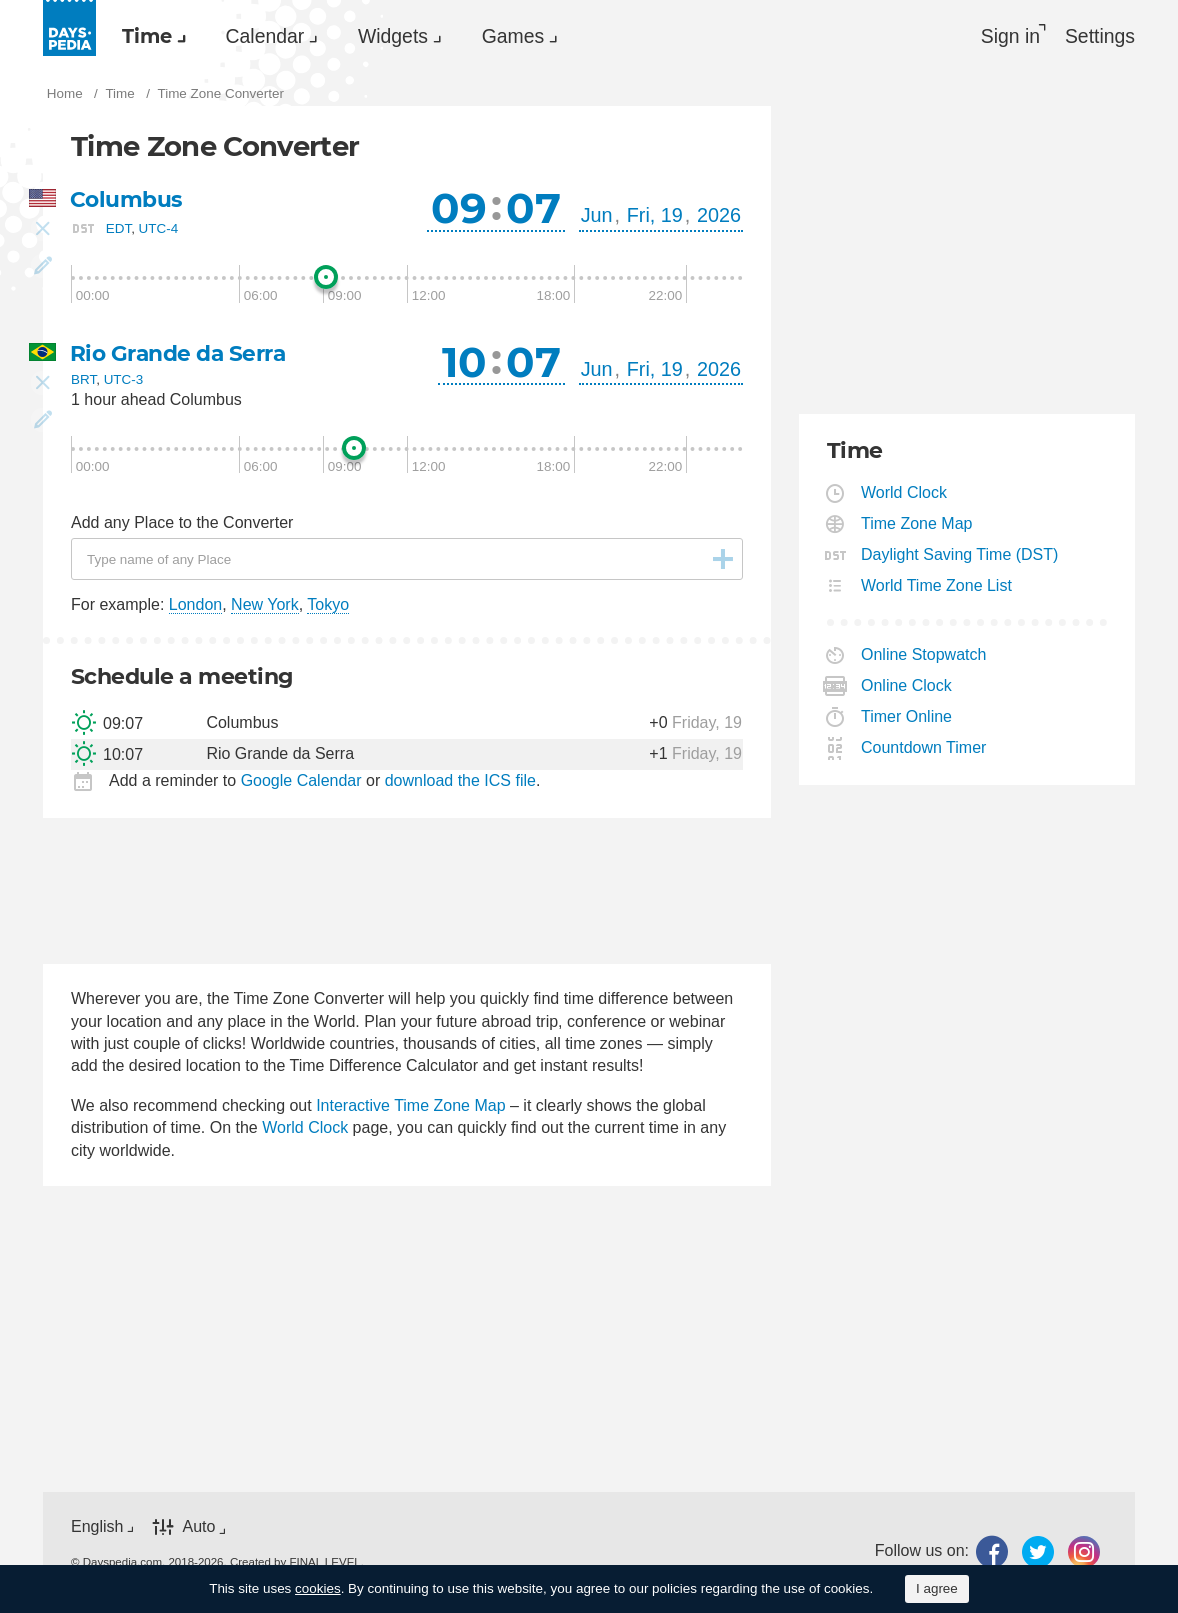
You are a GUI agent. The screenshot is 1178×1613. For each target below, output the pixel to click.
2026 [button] (719, 217)
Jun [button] (597, 217)
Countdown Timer (924, 749)
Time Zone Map (917, 525)
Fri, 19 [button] (655, 217)
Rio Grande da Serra (179, 355)
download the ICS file (460, 782)
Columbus (126, 201)
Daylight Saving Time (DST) (960, 556)
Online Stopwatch (924, 656)
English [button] (97, 1528)
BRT (83, 381)
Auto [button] (198, 1529)
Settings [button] (1099, 36)
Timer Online (907, 718)
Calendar (277, 36)
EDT (118, 230)
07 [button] (533, 210)
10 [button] (464, 364)
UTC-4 (159, 230)
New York (265, 606)
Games (541, 36)
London (195, 606)
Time (151, 36)
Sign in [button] (1005, 36)
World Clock (305, 1129)
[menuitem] (153, 36)
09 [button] (459, 210)
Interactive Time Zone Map (410, 1107)
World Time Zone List (937, 587)
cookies (318, 1588)
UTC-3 (124, 381)
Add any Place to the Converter (182, 524)
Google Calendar (301, 782)
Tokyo (328, 606)
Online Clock (907, 687)
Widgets (413, 36)
